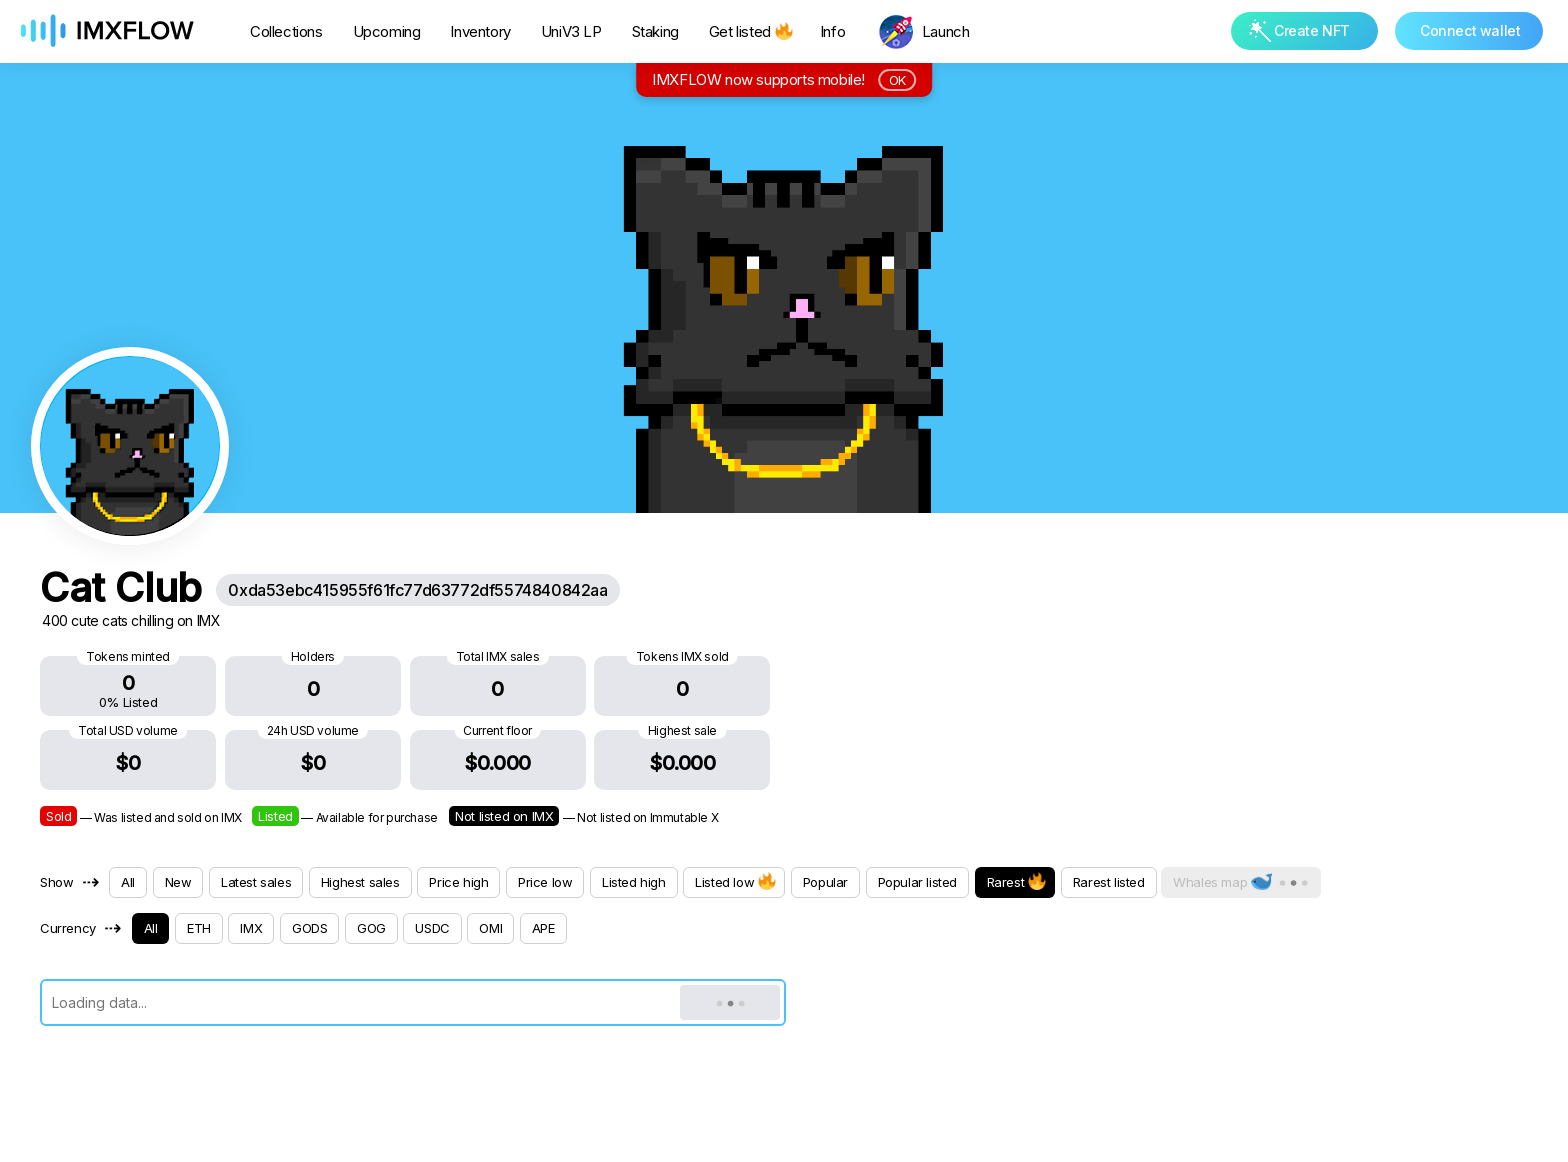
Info (832, 31)
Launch (946, 31)
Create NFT (1299, 30)
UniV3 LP (571, 31)
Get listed (749, 31)
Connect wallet (1470, 30)
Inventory (480, 31)
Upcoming (387, 31)
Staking (655, 31)
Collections (286, 31)
